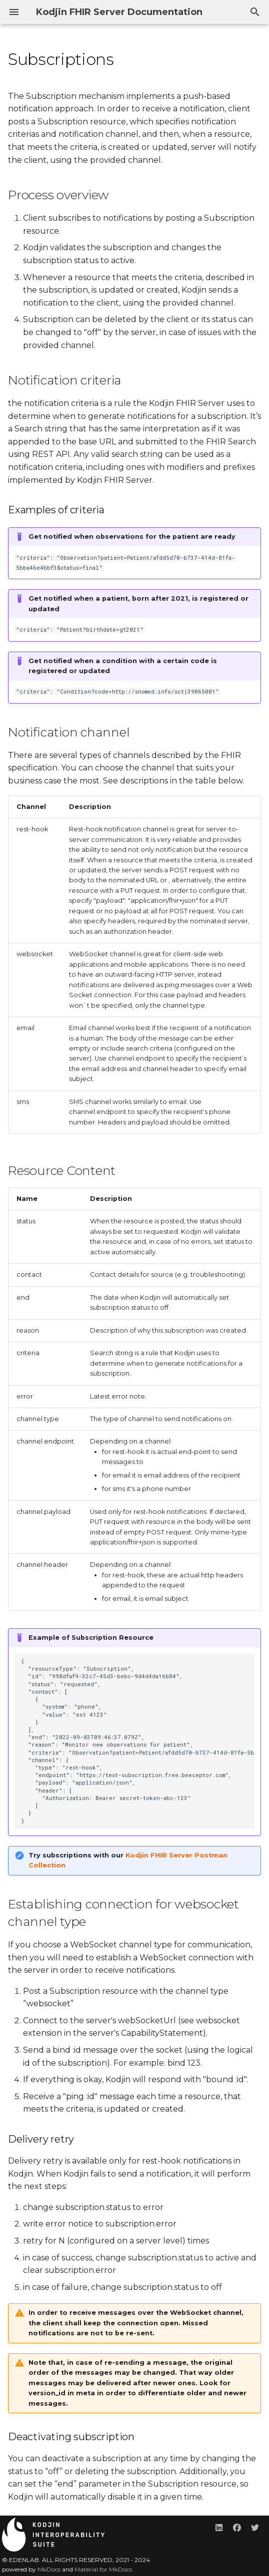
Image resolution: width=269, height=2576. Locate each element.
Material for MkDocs (103, 2569)
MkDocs (49, 2569)
